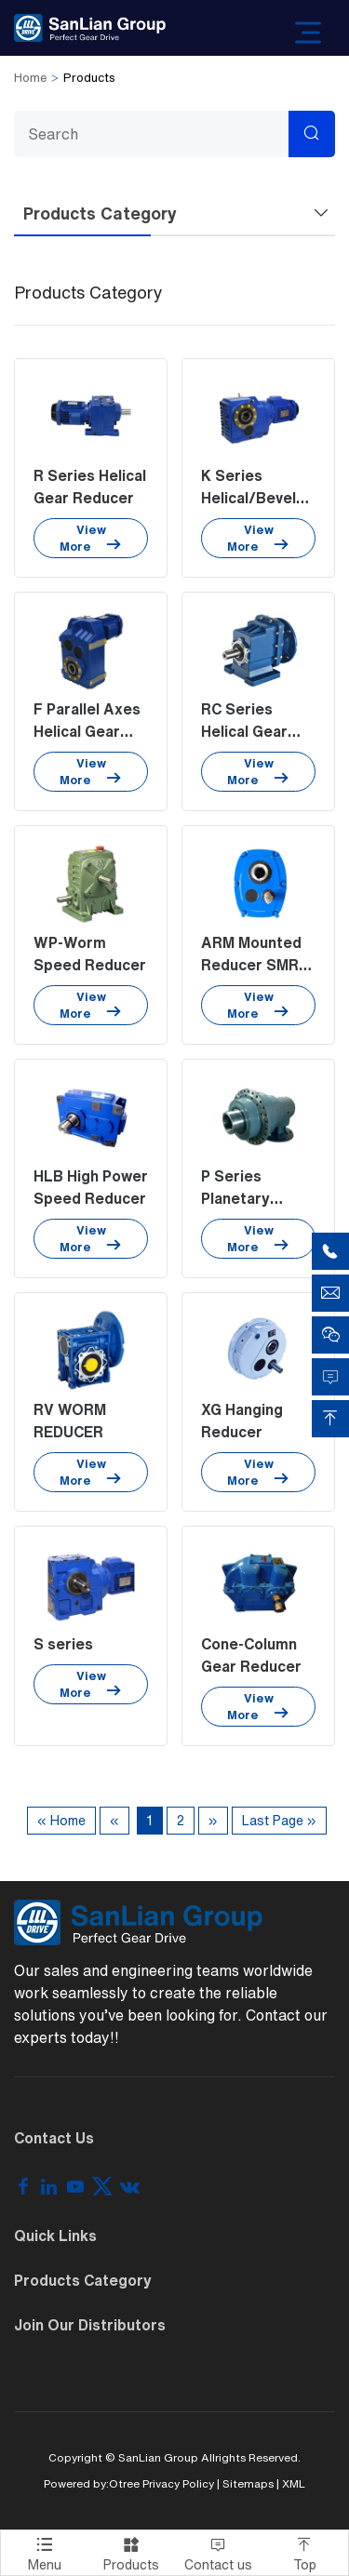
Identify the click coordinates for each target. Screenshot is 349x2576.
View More (91, 538)
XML (293, 2483)
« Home (61, 1820)
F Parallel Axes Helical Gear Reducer (87, 731)
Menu (44, 2550)
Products (130, 2550)
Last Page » (279, 1820)
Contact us (218, 2550)
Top (305, 2550)
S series (63, 1643)
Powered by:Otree (92, 2483)
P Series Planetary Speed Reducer (257, 1198)
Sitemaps (248, 2483)
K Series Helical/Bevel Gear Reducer (251, 497)
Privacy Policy (178, 2483)
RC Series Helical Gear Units (244, 731)
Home (30, 78)
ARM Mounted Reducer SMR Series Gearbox (258, 964)
